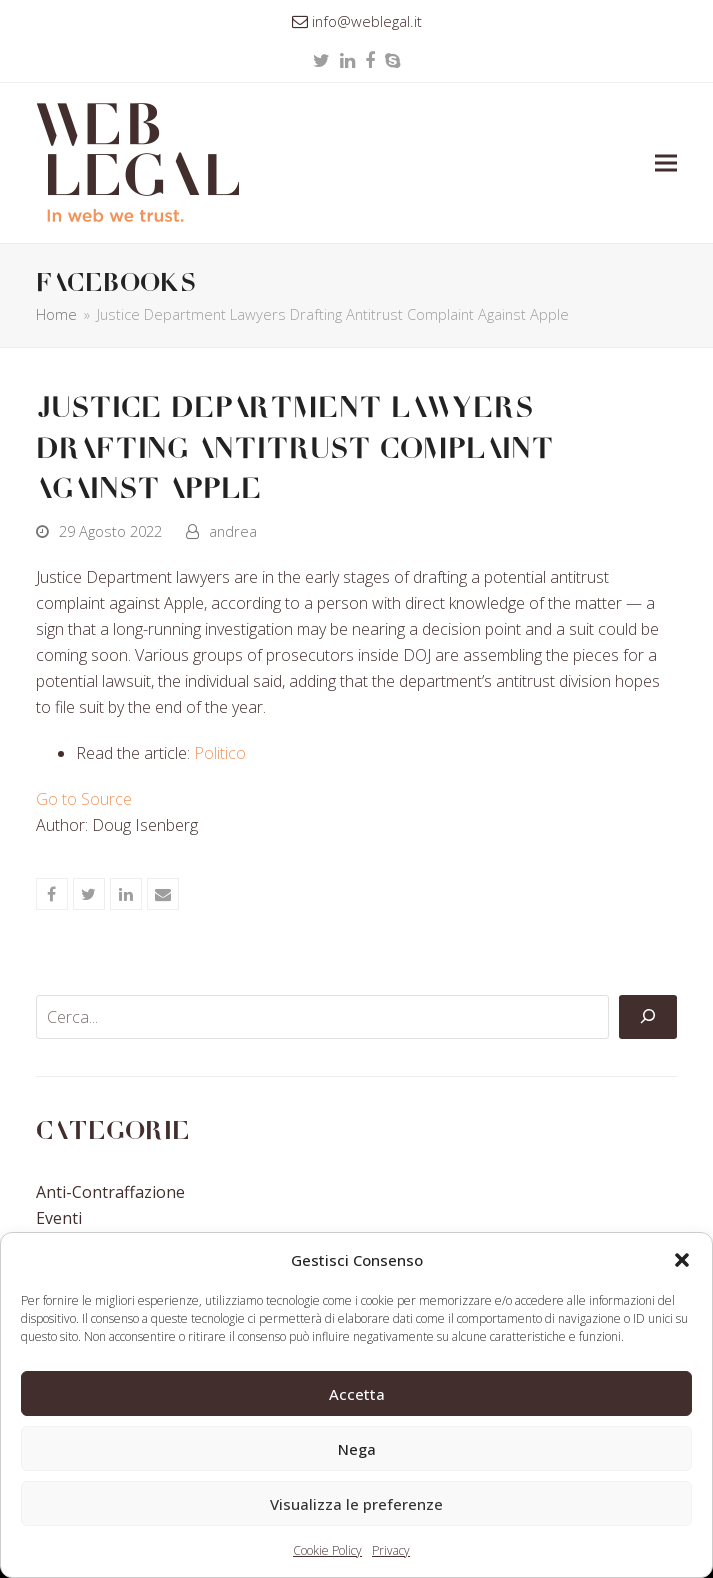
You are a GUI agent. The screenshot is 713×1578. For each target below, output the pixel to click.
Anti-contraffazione (110, 1192)
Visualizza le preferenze (356, 1504)
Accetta (357, 1394)
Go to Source (84, 799)
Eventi (59, 1218)
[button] (682, 1260)
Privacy (391, 1550)
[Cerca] (648, 1017)
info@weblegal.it (367, 21)
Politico (220, 753)
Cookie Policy (327, 1550)
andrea (233, 531)
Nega (357, 1449)
